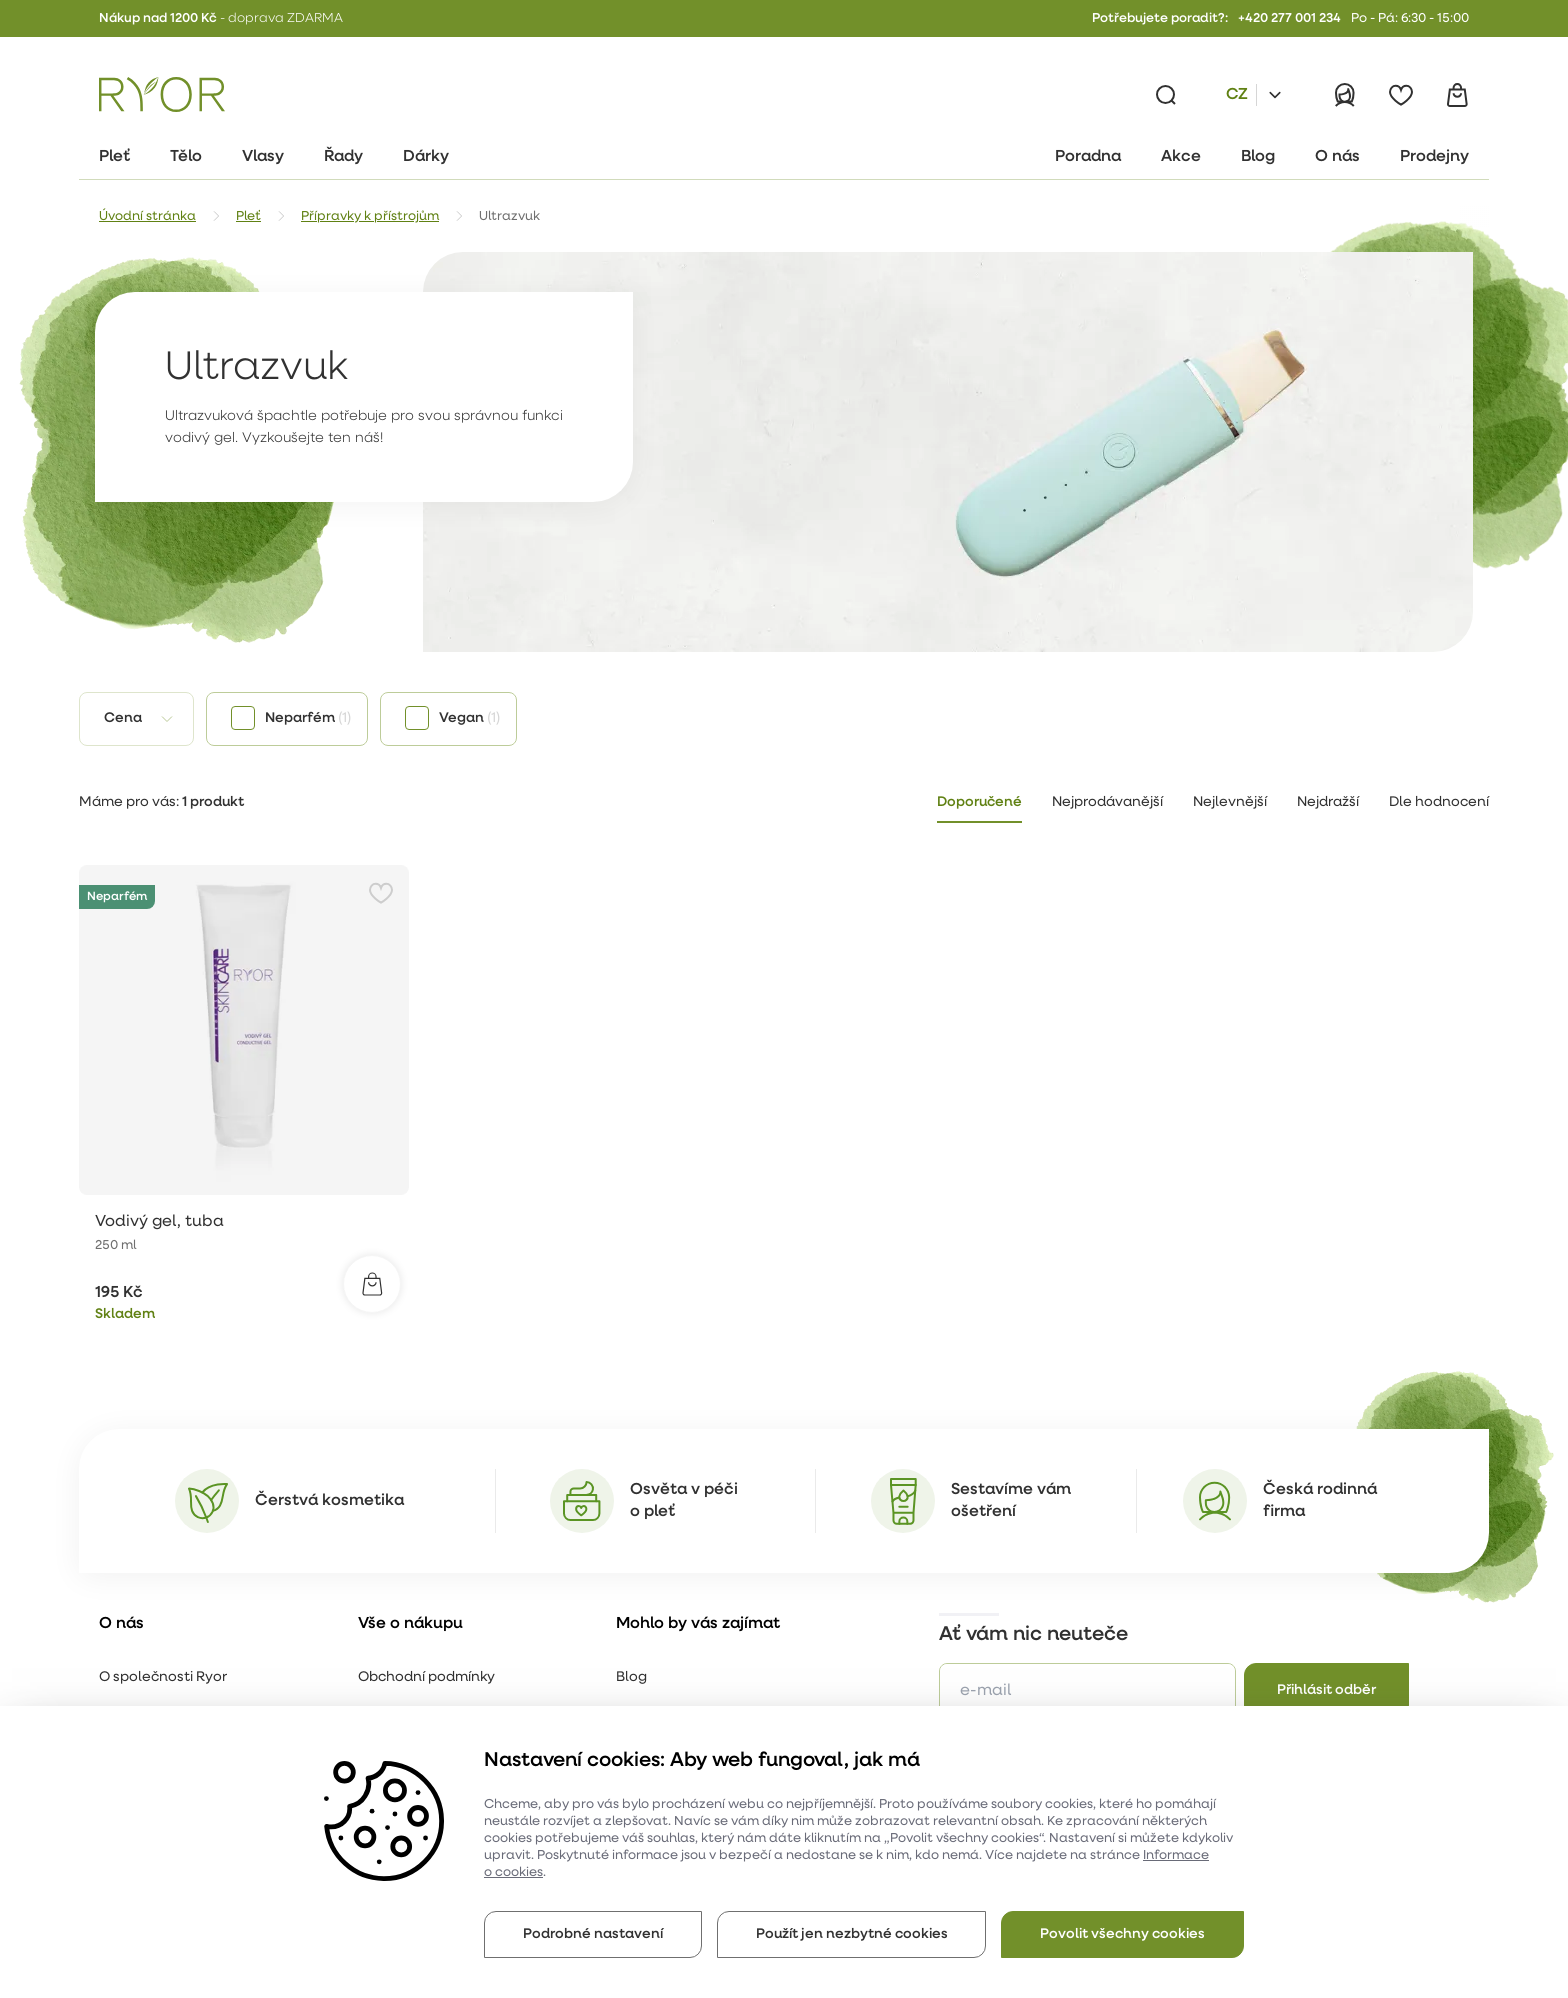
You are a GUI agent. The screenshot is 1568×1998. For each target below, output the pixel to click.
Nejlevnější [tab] (1230, 802)
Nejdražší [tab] (1328, 802)
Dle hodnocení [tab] (1439, 802)
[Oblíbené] (1401, 95)
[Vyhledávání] (1166, 95)
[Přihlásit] (1345, 95)
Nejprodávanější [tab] (1107, 802)
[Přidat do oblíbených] (381, 893)
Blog (631, 1677)
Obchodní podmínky (426, 1677)
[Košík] (1457, 95)
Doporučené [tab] (979, 802)
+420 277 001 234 (1289, 18)
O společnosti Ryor (163, 1677)
